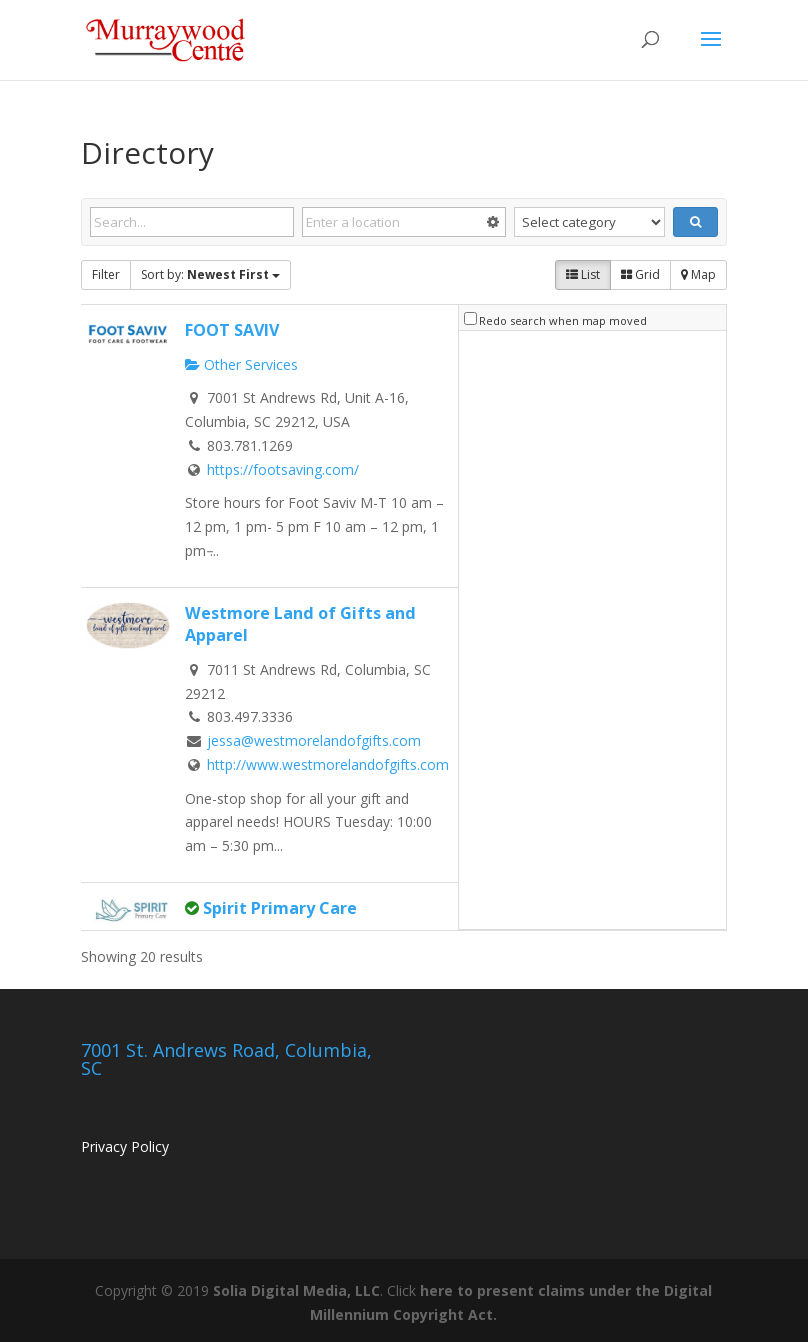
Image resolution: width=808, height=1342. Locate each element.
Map (698, 274)
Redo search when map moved (563, 320)
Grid (640, 274)
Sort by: (210, 274)
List (583, 274)
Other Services (241, 364)
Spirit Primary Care (280, 908)
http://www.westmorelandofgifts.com (328, 764)
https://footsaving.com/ (283, 469)
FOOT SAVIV (232, 330)
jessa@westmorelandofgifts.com (314, 740)
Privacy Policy (125, 1146)
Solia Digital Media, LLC (296, 1290)
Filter (106, 274)
